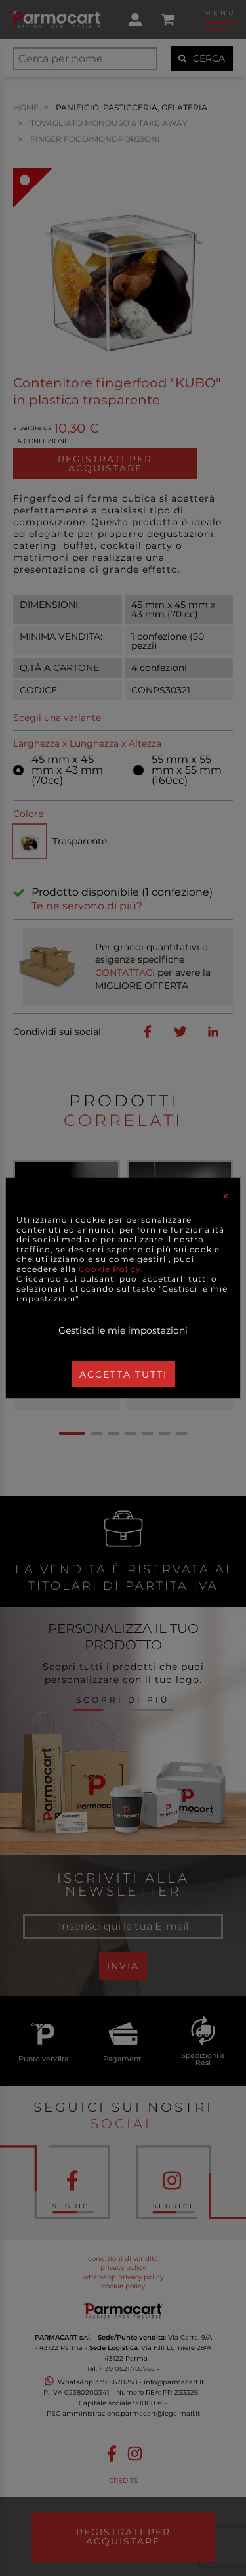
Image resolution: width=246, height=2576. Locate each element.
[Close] (225, 1196)
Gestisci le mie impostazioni (123, 1330)
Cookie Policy (110, 1269)
